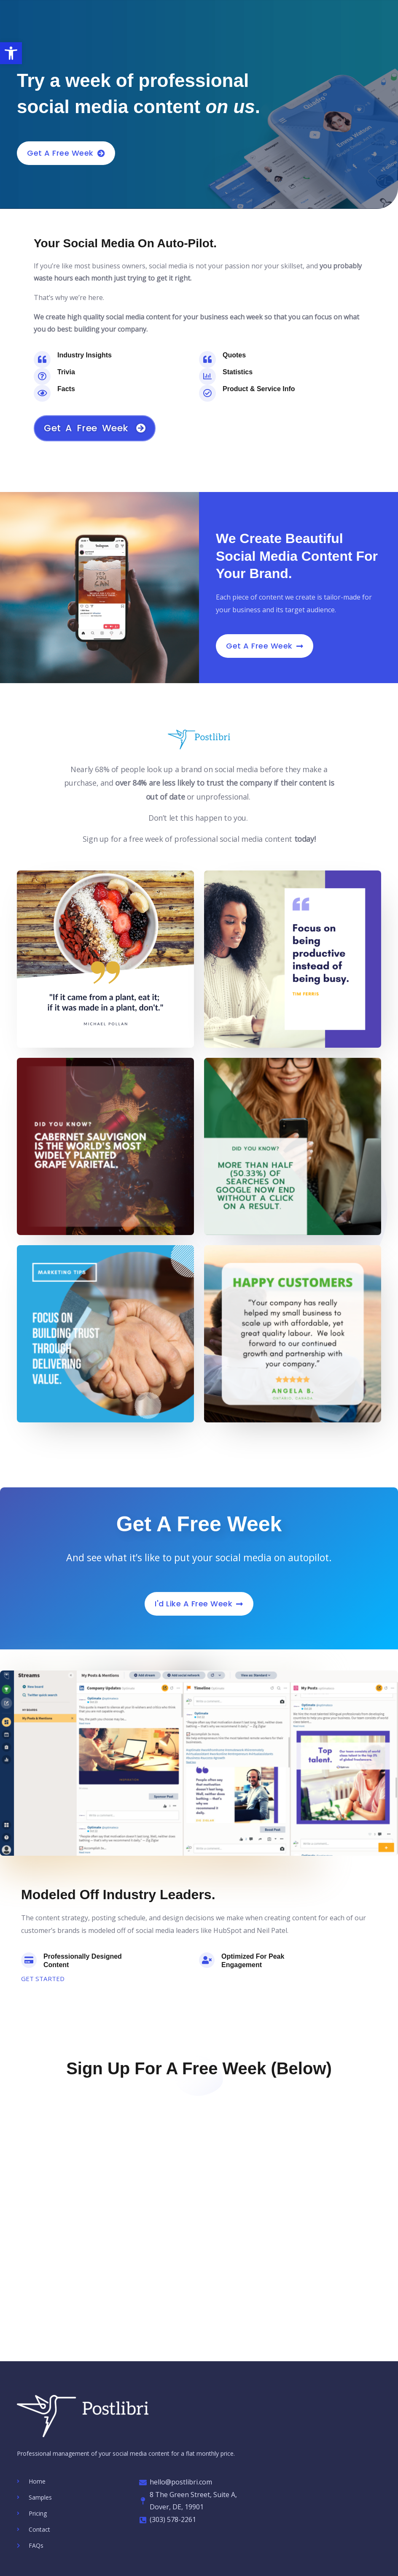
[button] (11, 53)
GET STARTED (43, 1978)
